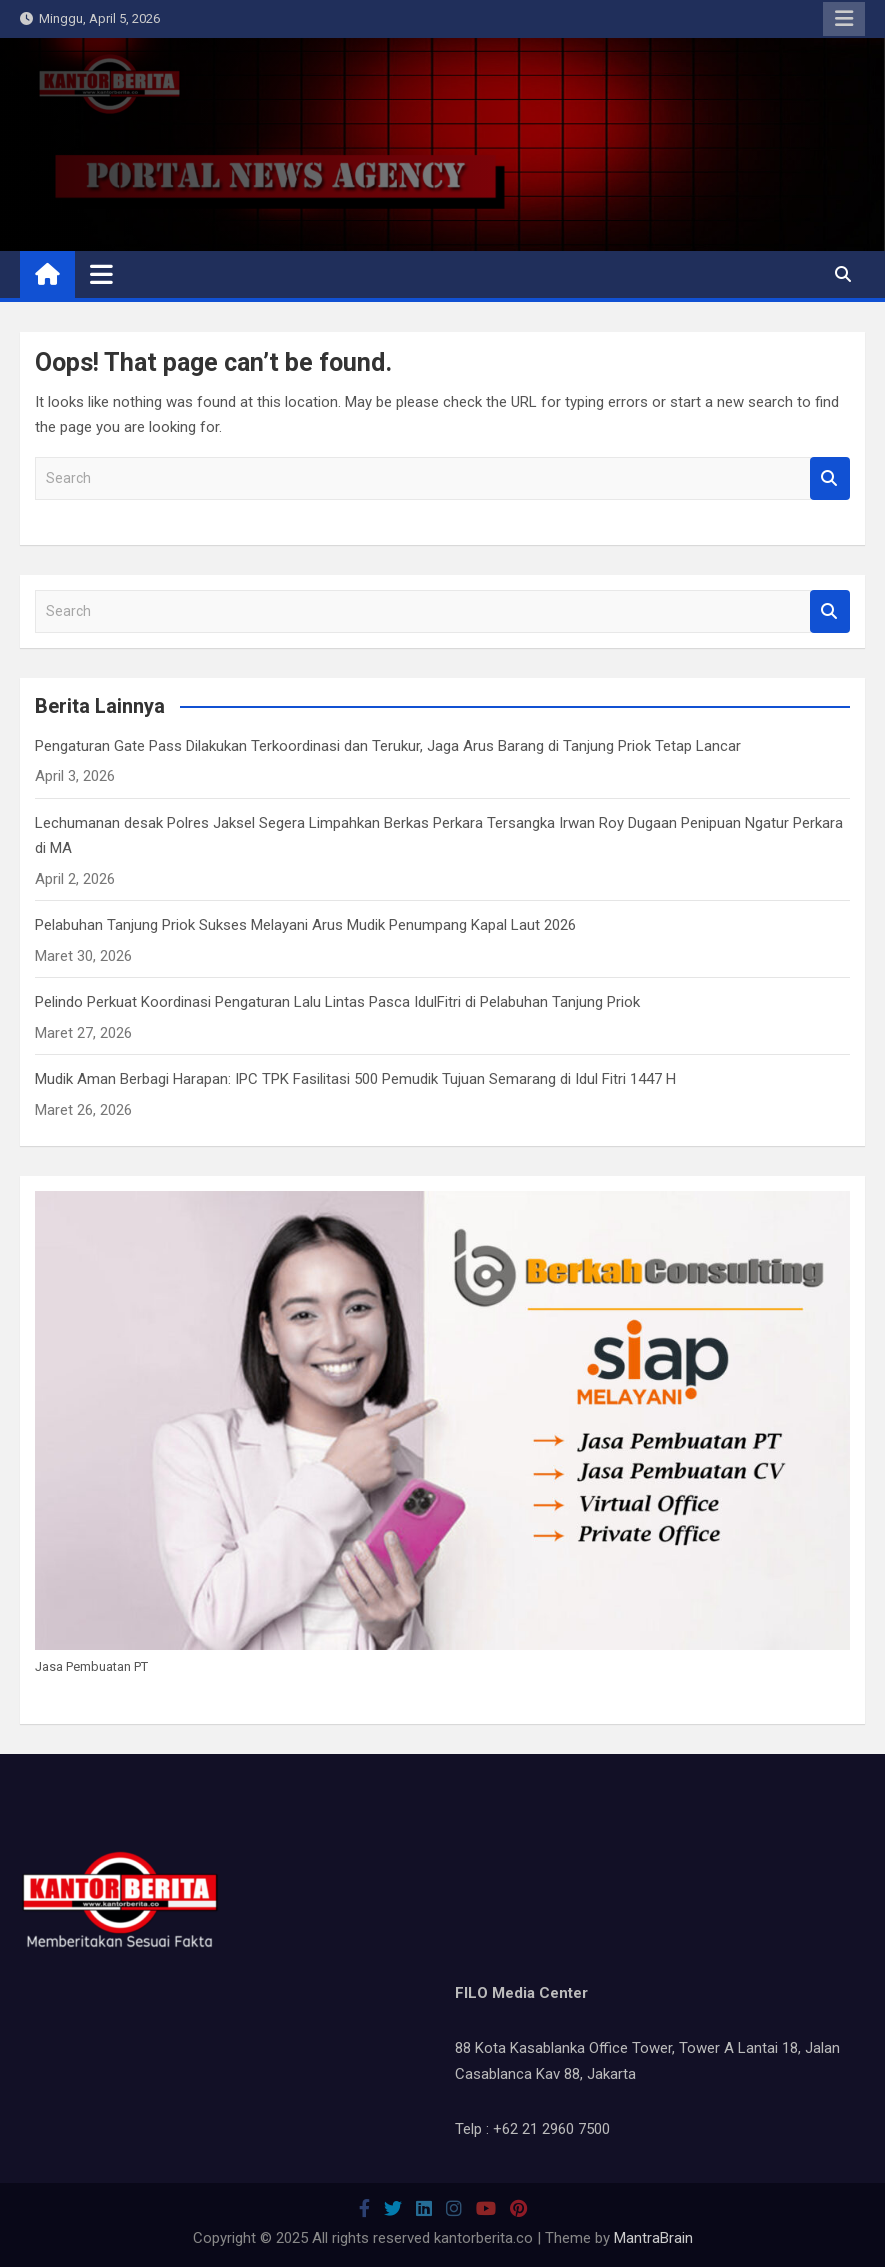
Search (830, 478)
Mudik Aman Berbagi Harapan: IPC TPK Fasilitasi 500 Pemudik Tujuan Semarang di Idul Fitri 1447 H (355, 1079)
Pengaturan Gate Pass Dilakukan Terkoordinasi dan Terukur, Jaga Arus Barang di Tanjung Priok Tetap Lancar (388, 746)
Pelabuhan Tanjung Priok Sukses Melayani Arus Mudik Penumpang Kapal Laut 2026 (305, 925)
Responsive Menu (844, 19)
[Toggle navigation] (101, 274)
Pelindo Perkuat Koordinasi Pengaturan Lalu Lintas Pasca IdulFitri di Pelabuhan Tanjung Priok (337, 1002)
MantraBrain (653, 2238)
